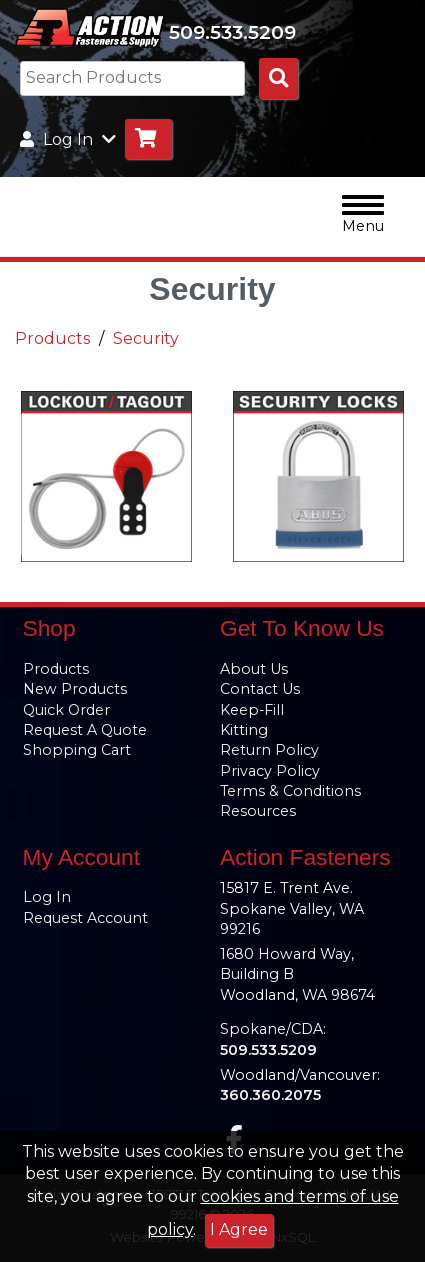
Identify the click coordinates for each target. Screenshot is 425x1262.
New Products (75, 689)
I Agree (239, 1229)
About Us (254, 669)
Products (52, 338)
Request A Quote (85, 730)
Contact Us (260, 689)
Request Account (85, 918)
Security (146, 338)
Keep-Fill (252, 710)
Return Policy (269, 750)
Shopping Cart (77, 750)
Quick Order (66, 710)
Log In (47, 897)
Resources (258, 811)
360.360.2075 (270, 1095)
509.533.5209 (232, 32)
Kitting (244, 730)
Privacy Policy (270, 771)
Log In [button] (68, 139)
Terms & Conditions (290, 791)
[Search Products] (278, 78)
